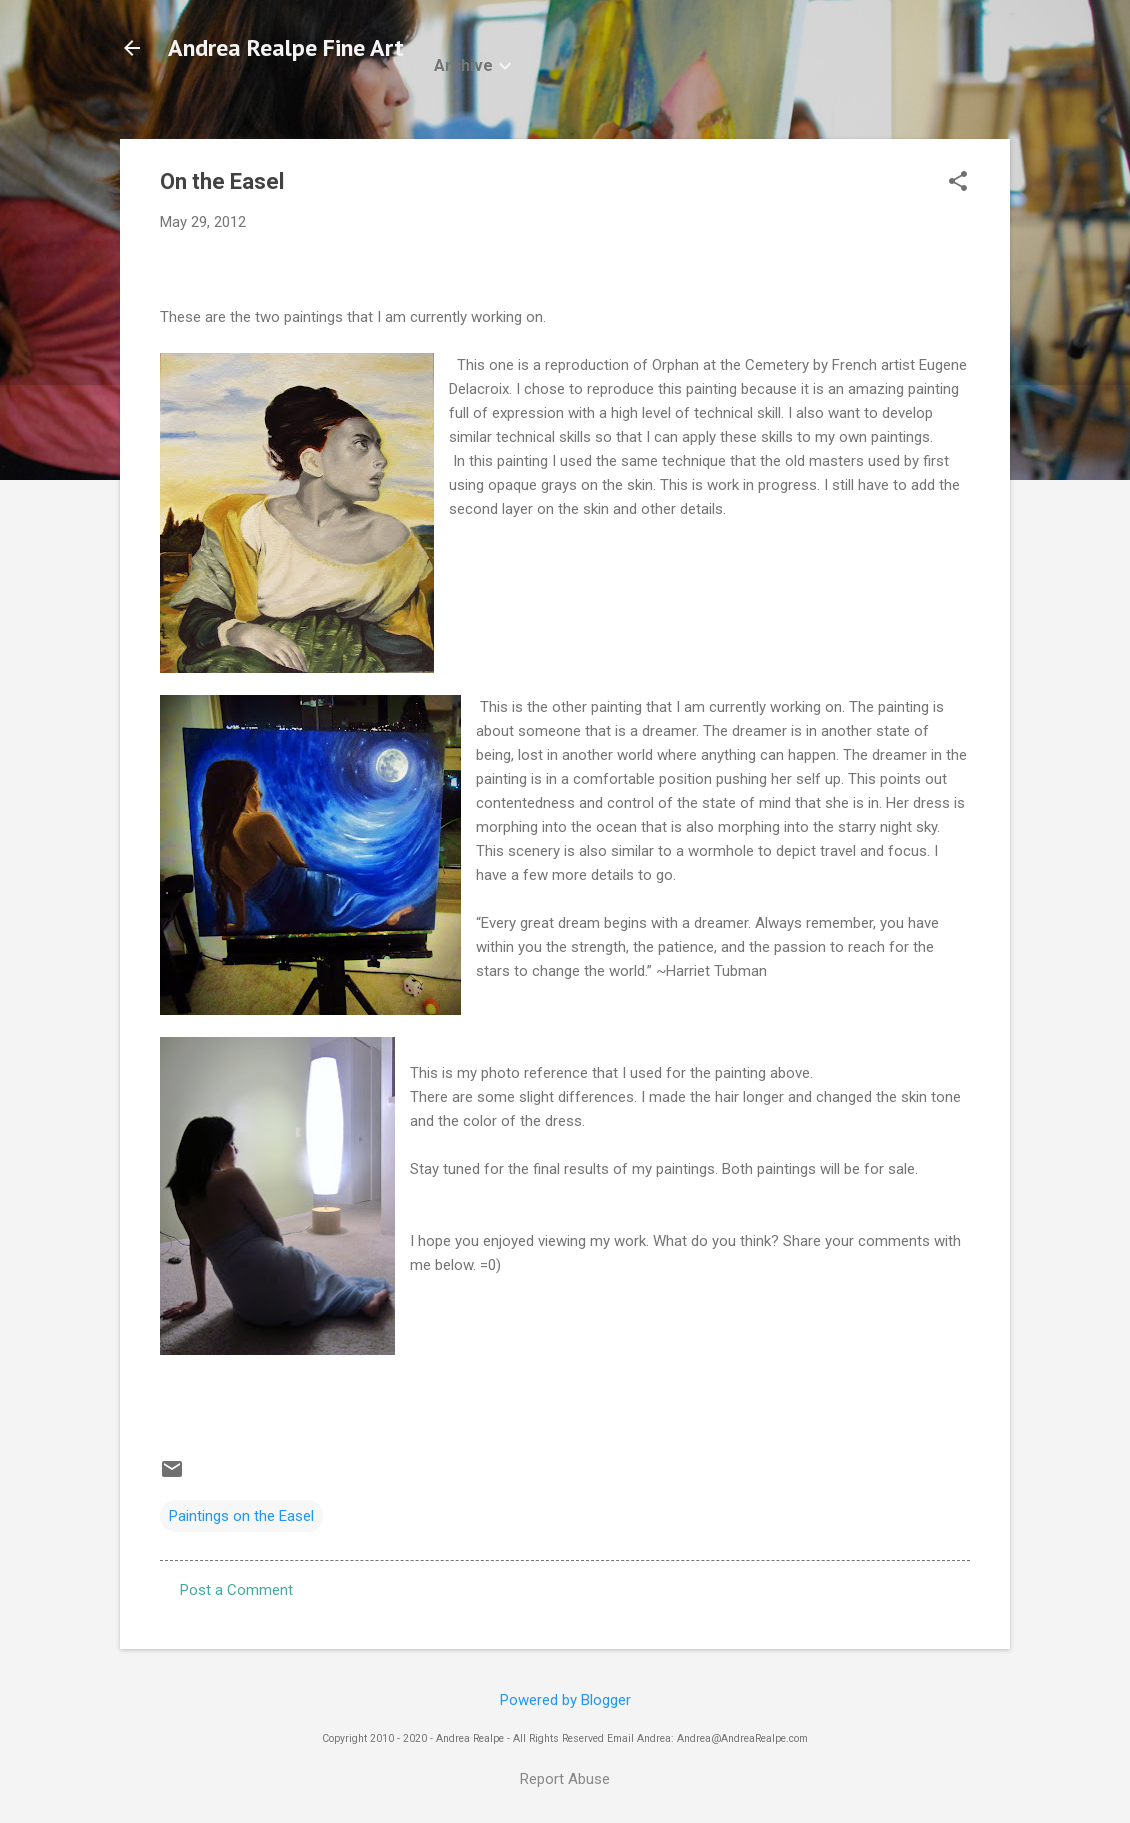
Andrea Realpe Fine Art (286, 47)
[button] (958, 183)
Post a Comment (236, 1590)
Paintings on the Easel (241, 1516)
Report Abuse (565, 1779)
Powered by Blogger (565, 1700)
